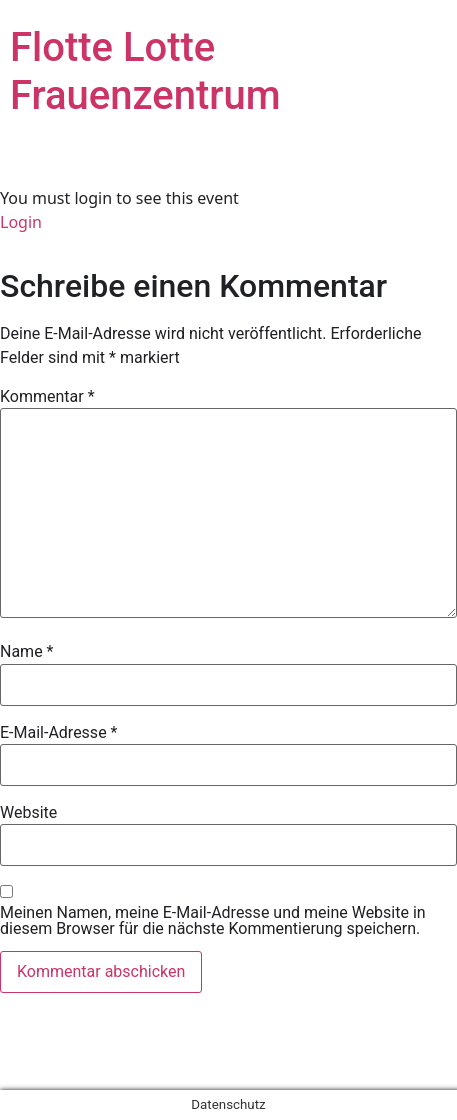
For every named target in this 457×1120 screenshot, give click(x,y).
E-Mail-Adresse (58, 733)
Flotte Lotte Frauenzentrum (145, 71)
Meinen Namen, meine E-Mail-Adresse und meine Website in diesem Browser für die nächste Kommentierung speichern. (213, 921)
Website (28, 813)
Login (21, 222)
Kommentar (47, 397)
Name (27, 652)
